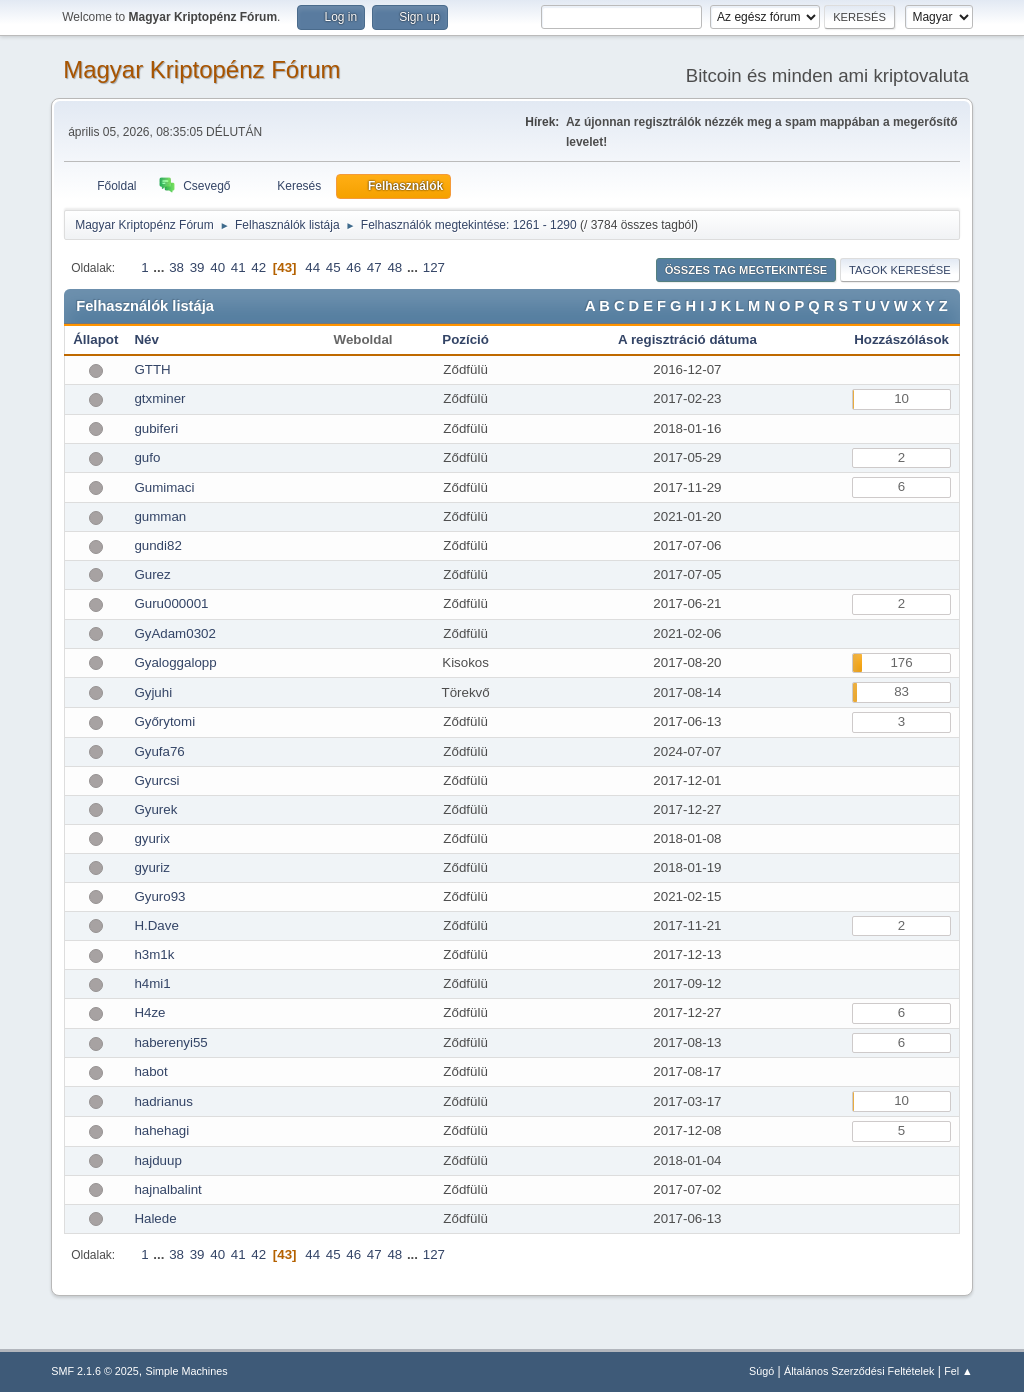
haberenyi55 (170, 1042)
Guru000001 (171, 603)
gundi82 (157, 545)
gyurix (152, 838)
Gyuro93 (159, 896)
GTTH (152, 369)
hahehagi (161, 1130)
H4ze (149, 1012)
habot (150, 1071)
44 (312, 267)
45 (333, 267)
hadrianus (163, 1101)
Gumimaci (164, 487)
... (160, 267)
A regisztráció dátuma (687, 339)
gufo (147, 457)
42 (258, 267)
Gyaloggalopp (175, 662)
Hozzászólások (901, 339)
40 (217, 267)
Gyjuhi (153, 692)
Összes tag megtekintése (746, 270)
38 (176, 267)
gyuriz (152, 867)
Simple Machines (187, 1371)
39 (197, 267)
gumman (160, 516)
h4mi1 (152, 983)
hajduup (157, 1160)
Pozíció (465, 339)
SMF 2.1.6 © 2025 (95, 1371)
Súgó (761, 1371)
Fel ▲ (958, 1371)
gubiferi (156, 428)
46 (353, 267)
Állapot (95, 339)
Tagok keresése (900, 270)
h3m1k (154, 954)
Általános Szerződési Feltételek (859, 1371)
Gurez (152, 574)
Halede (155, 1218)
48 (394, 267)
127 (434, 267)
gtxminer (159, 398)
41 (238, 267)
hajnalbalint (167, 1189)
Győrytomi (164, 721)
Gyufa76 (159, 751)
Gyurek (155, 809)
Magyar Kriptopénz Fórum (201, 69)
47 (374, 267)
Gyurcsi (156, 780)
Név (146, 339)
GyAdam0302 (175, 633)
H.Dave (156, 925)
